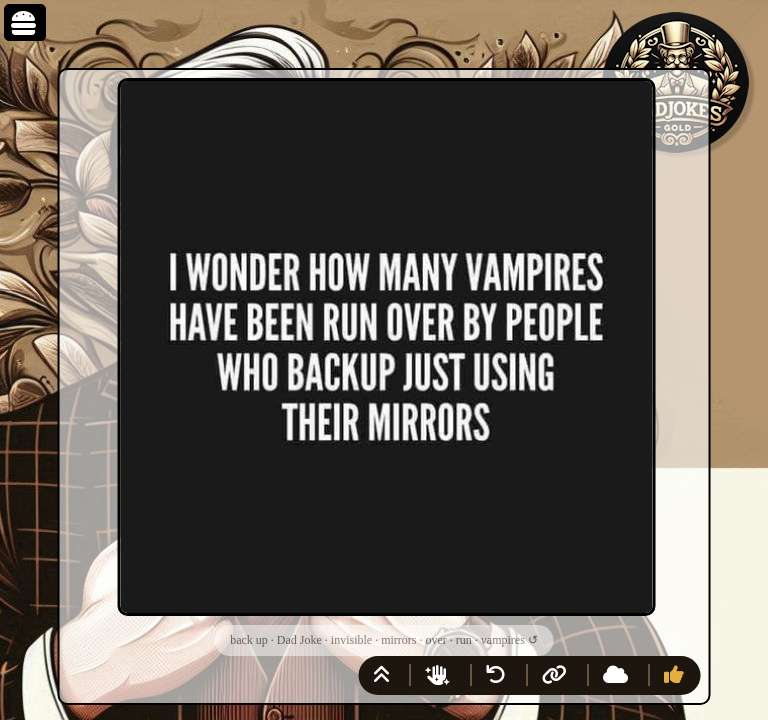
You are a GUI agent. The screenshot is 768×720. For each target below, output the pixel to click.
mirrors (398, 640)
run (464, 640)
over (435, 640)
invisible (351, 640)
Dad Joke (299, 640)
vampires (503, 640)
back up (249, 640)
